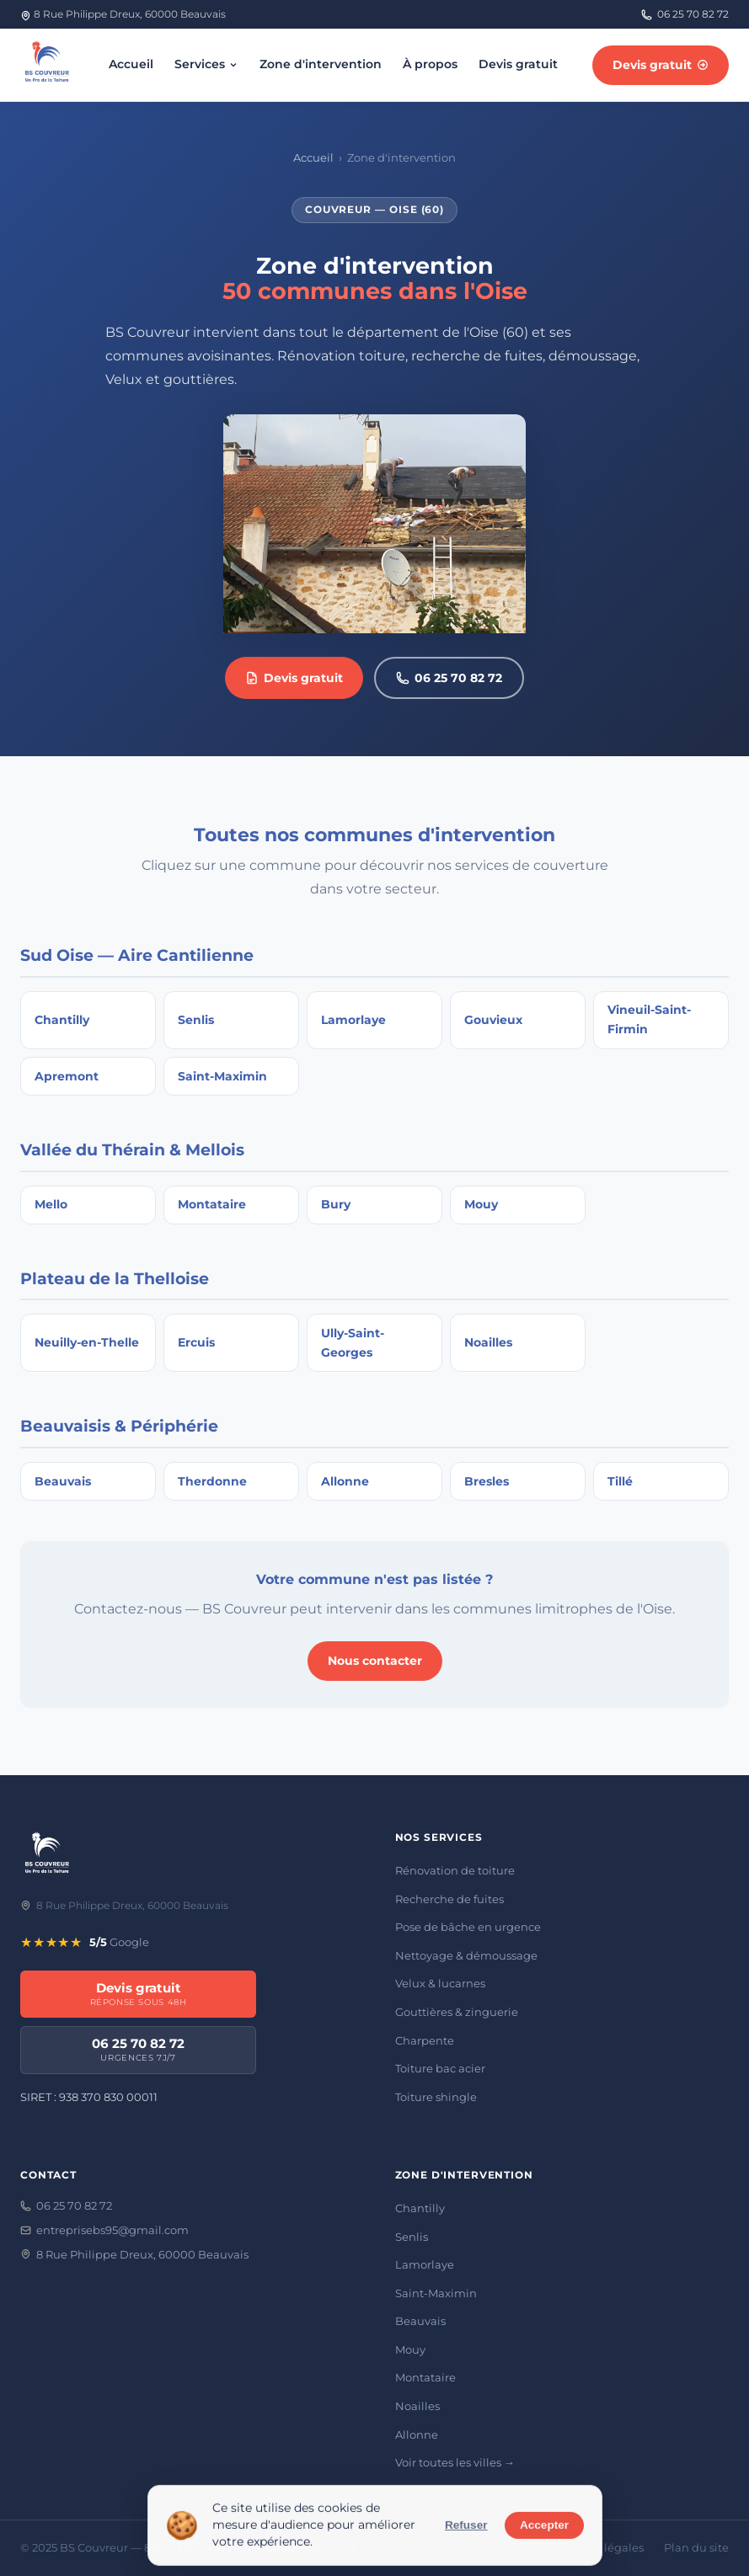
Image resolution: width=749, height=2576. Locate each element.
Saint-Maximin (436, 2293)
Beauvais (420, 2321)
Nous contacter (375, 1660)
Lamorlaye (424, 2264)
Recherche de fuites (449, 1899)
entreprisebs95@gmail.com (104, 2230)
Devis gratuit (518, 64)
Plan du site (696, 2547)
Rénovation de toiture (455, 1870)
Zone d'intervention (320, 64)
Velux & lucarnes (440, 1983)
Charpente (424, 2040)
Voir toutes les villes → (455, 2462)
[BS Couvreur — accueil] (47, 65)
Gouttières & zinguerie (456, 2012)
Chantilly (420, 2208)
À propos (430, 64)
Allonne (416, 2434)
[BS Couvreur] (47, 1856)
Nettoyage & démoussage (466, 1955)
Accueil (131, 64)
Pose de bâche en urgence (468, 1926)
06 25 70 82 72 (685, 14)
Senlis (411, 2236)
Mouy (410, 2349)
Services (206, 64)
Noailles (417, 2406)
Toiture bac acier (440, 2068)
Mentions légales (597, 2547)
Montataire (425, 2377)
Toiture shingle (436, 2097)
